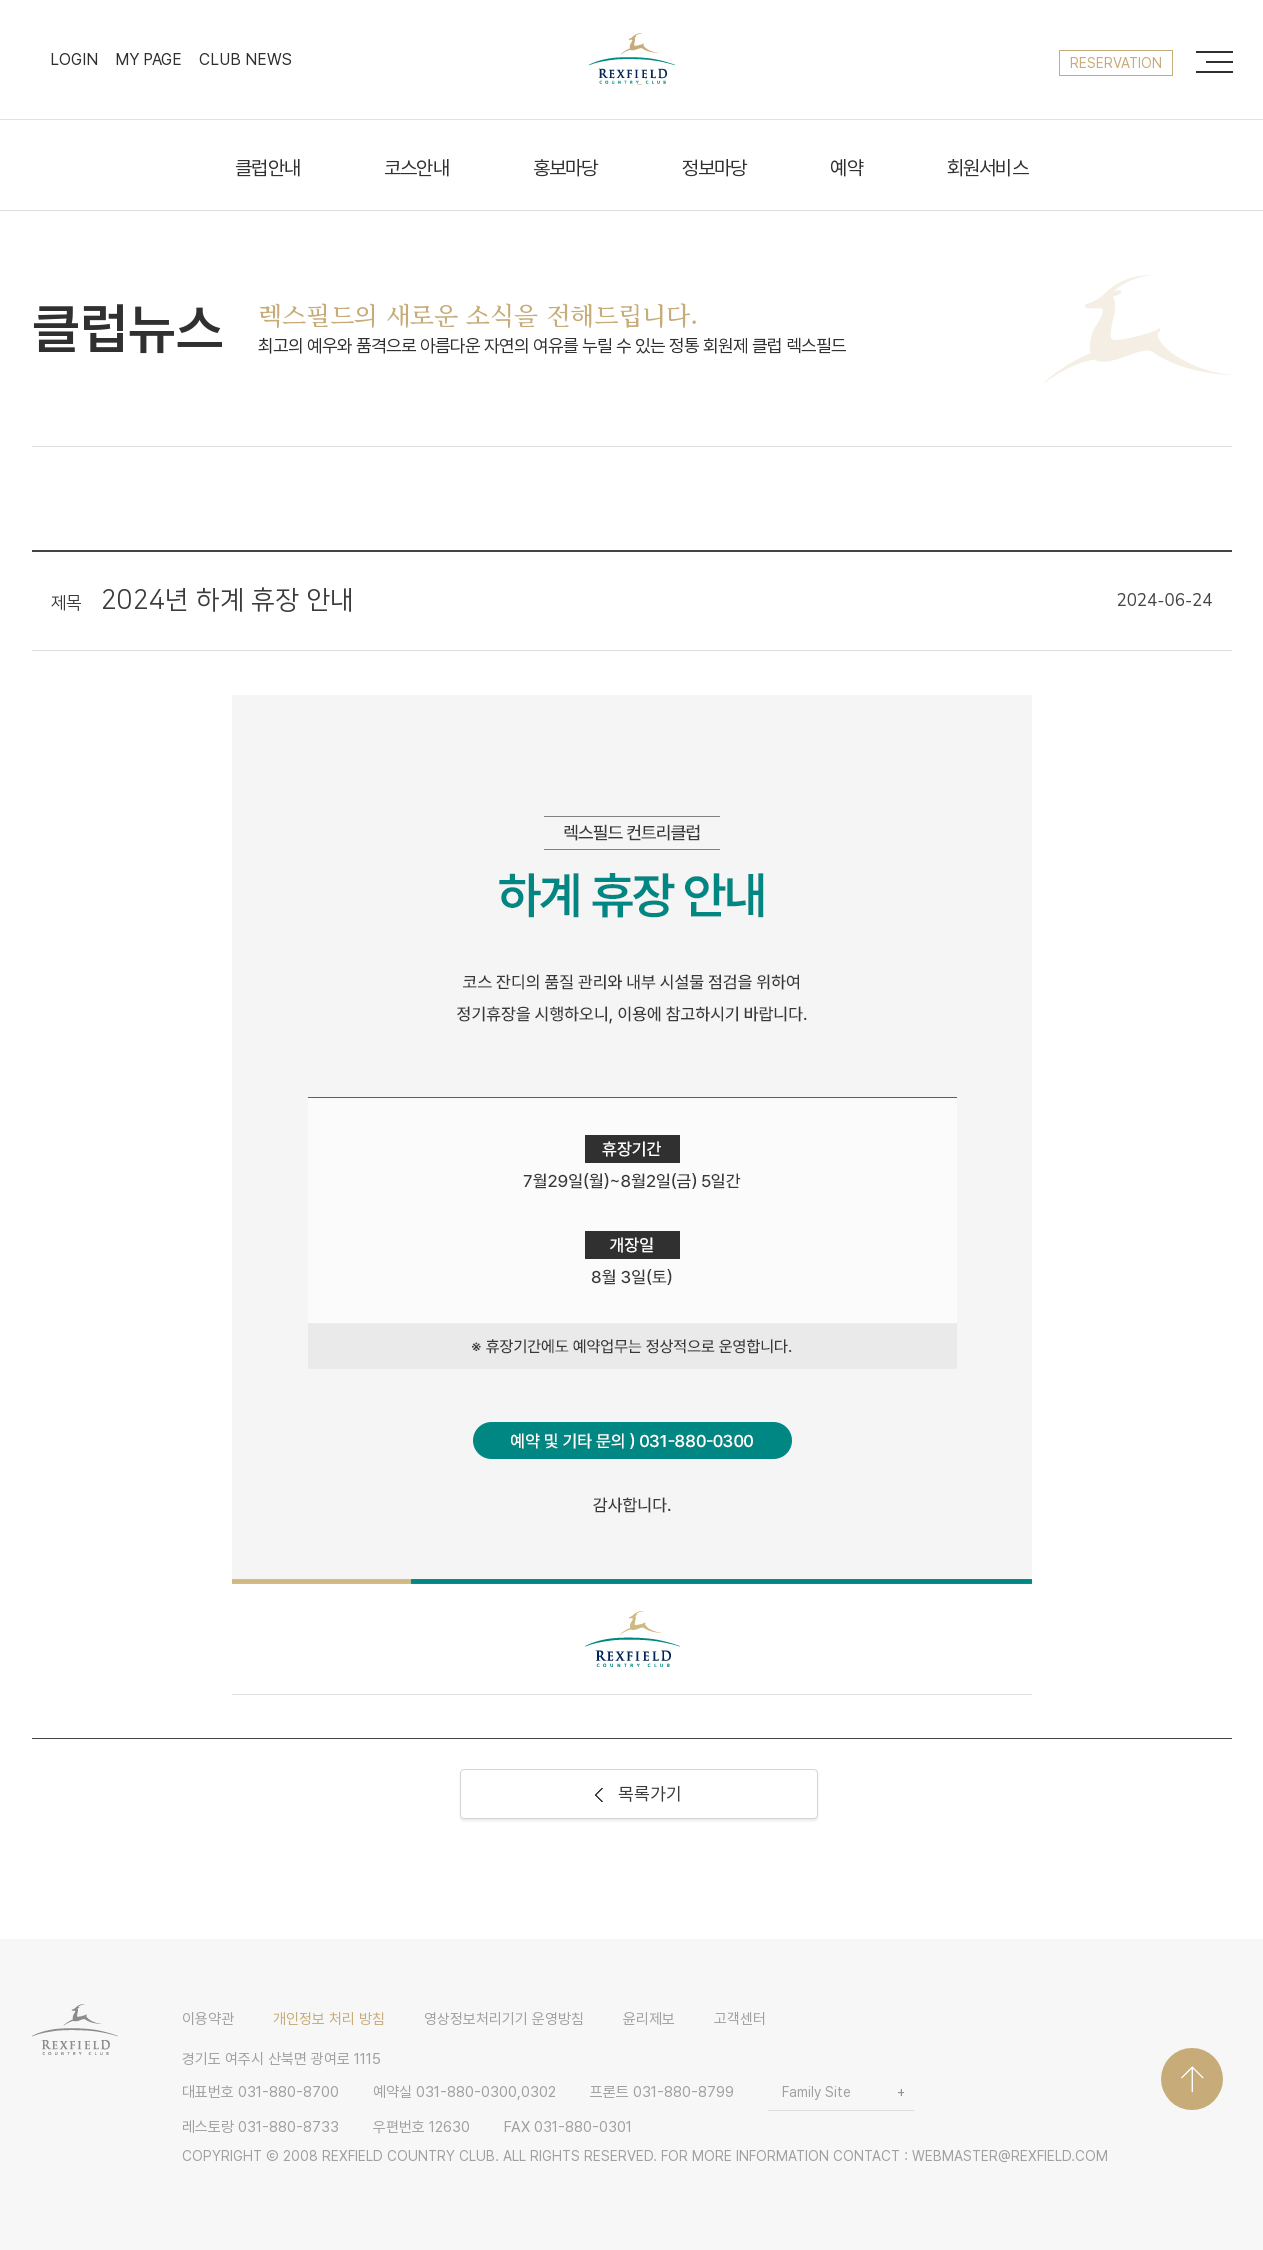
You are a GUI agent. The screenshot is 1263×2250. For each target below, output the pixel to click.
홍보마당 (565, 169)
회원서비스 (987, 169)
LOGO (632, 59)
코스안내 (416, 169)
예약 (846, 169)
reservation (1116, 63)
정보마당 (714, 169)
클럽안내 (267, 169)
